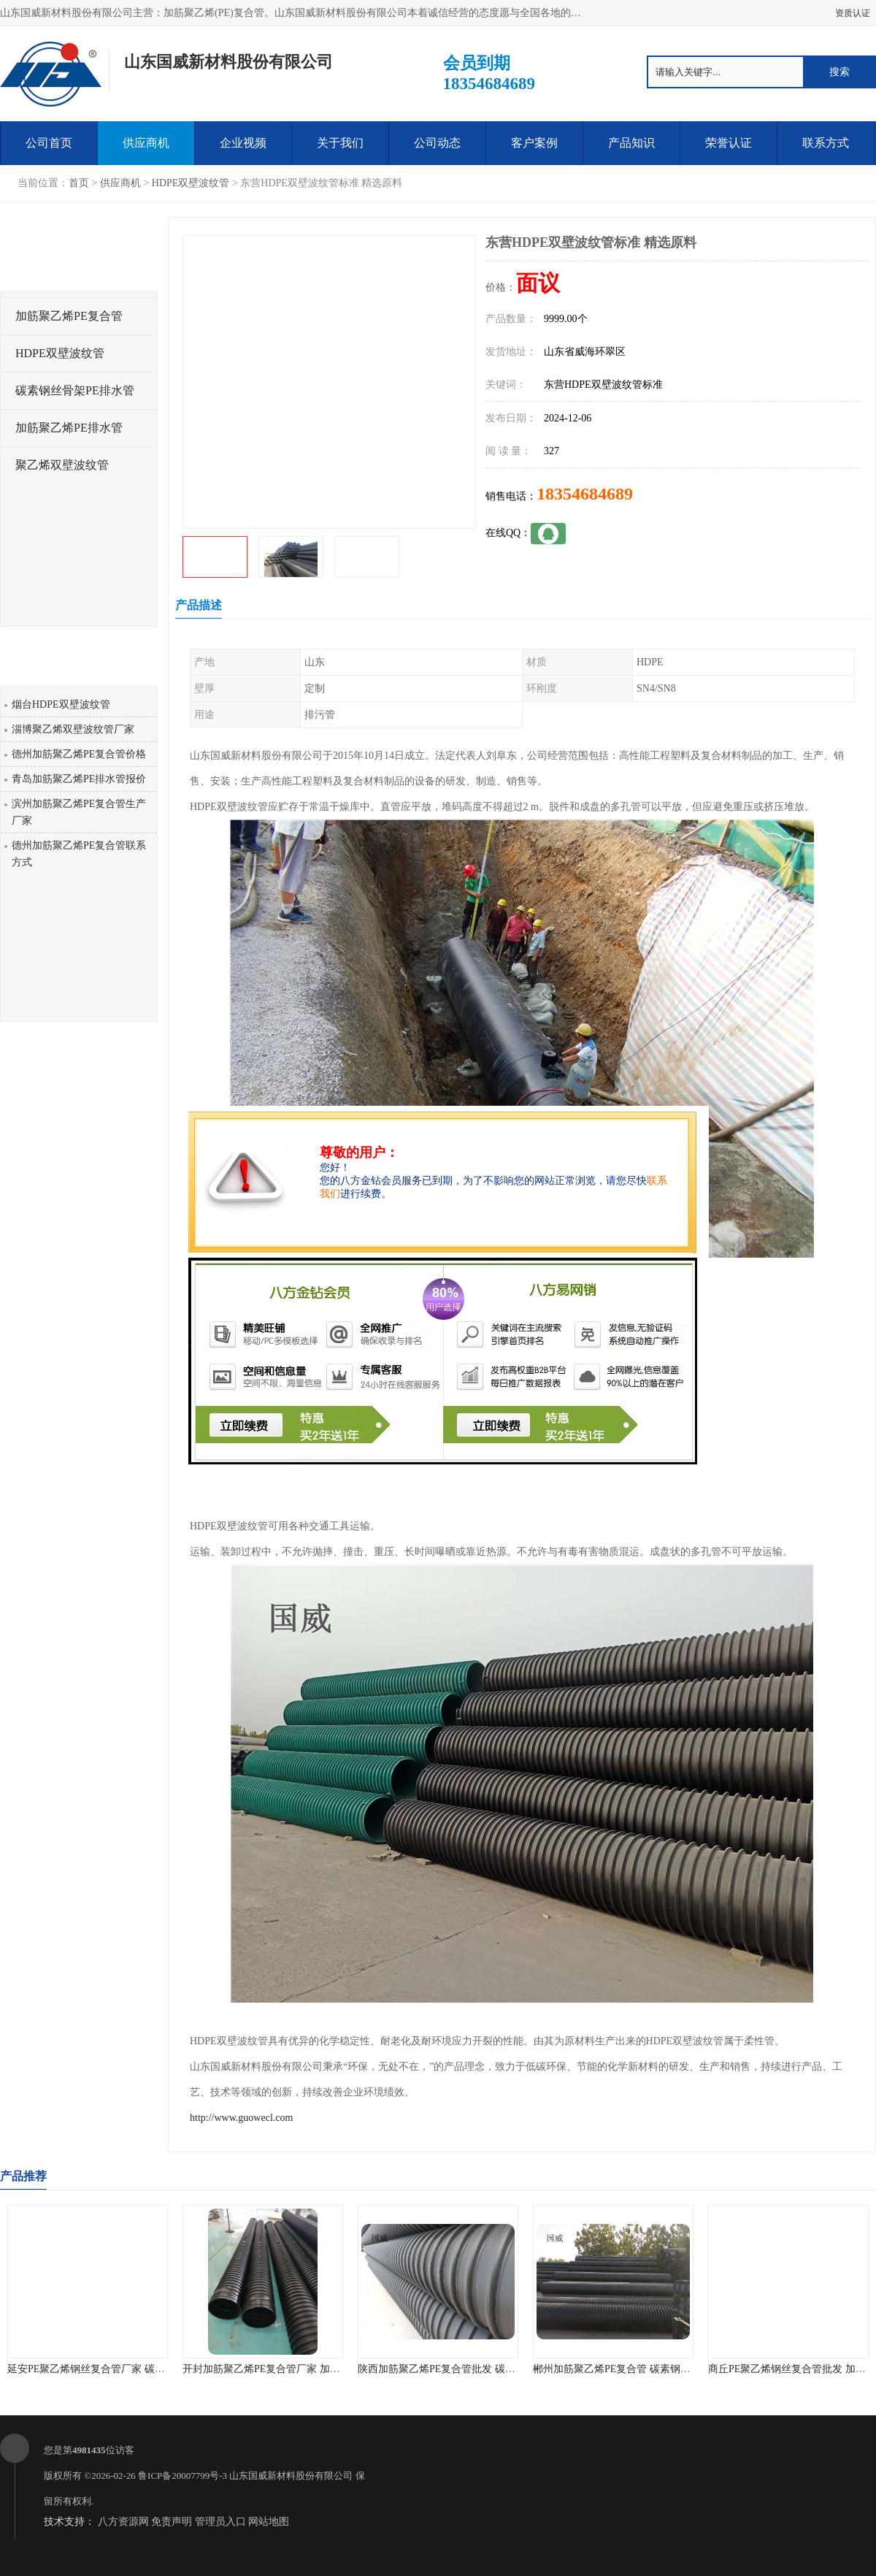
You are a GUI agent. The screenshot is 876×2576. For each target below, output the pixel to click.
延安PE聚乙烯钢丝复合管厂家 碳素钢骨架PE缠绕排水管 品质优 (149, 2368)
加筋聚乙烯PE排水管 (69, 427)
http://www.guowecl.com (241, 2117)
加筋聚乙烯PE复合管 (69, 316)
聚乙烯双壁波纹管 (62, 465)
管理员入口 (220, 2521)
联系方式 (825, 143)
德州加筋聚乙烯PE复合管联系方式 (79, 854)
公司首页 (49, 143)
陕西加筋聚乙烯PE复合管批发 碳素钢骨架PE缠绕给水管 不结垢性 (505, 2368)
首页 (79, 182)
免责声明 (171, 2521)
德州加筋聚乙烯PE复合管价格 (79, 754)
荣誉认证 (728, 143)
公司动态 (437, 143)
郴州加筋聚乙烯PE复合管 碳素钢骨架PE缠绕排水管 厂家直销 (670, 2368)
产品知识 (631, 143)
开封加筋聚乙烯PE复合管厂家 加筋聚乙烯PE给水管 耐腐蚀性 (319, 2368)
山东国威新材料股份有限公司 (291, 2475)
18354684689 (585, 493)
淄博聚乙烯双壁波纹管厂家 (73, 729)
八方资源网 (123, 2521)
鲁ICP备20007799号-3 (182, 2475)
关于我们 (340, 143)
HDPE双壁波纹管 (191, 182)
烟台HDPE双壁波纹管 (61, 704)
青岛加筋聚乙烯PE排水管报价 (79, 778)
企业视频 (243, 143)
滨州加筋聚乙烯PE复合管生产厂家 (79, 812)
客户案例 (534, 143)
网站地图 (268, 2521)
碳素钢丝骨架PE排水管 (74, 390)
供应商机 (146, 143)
